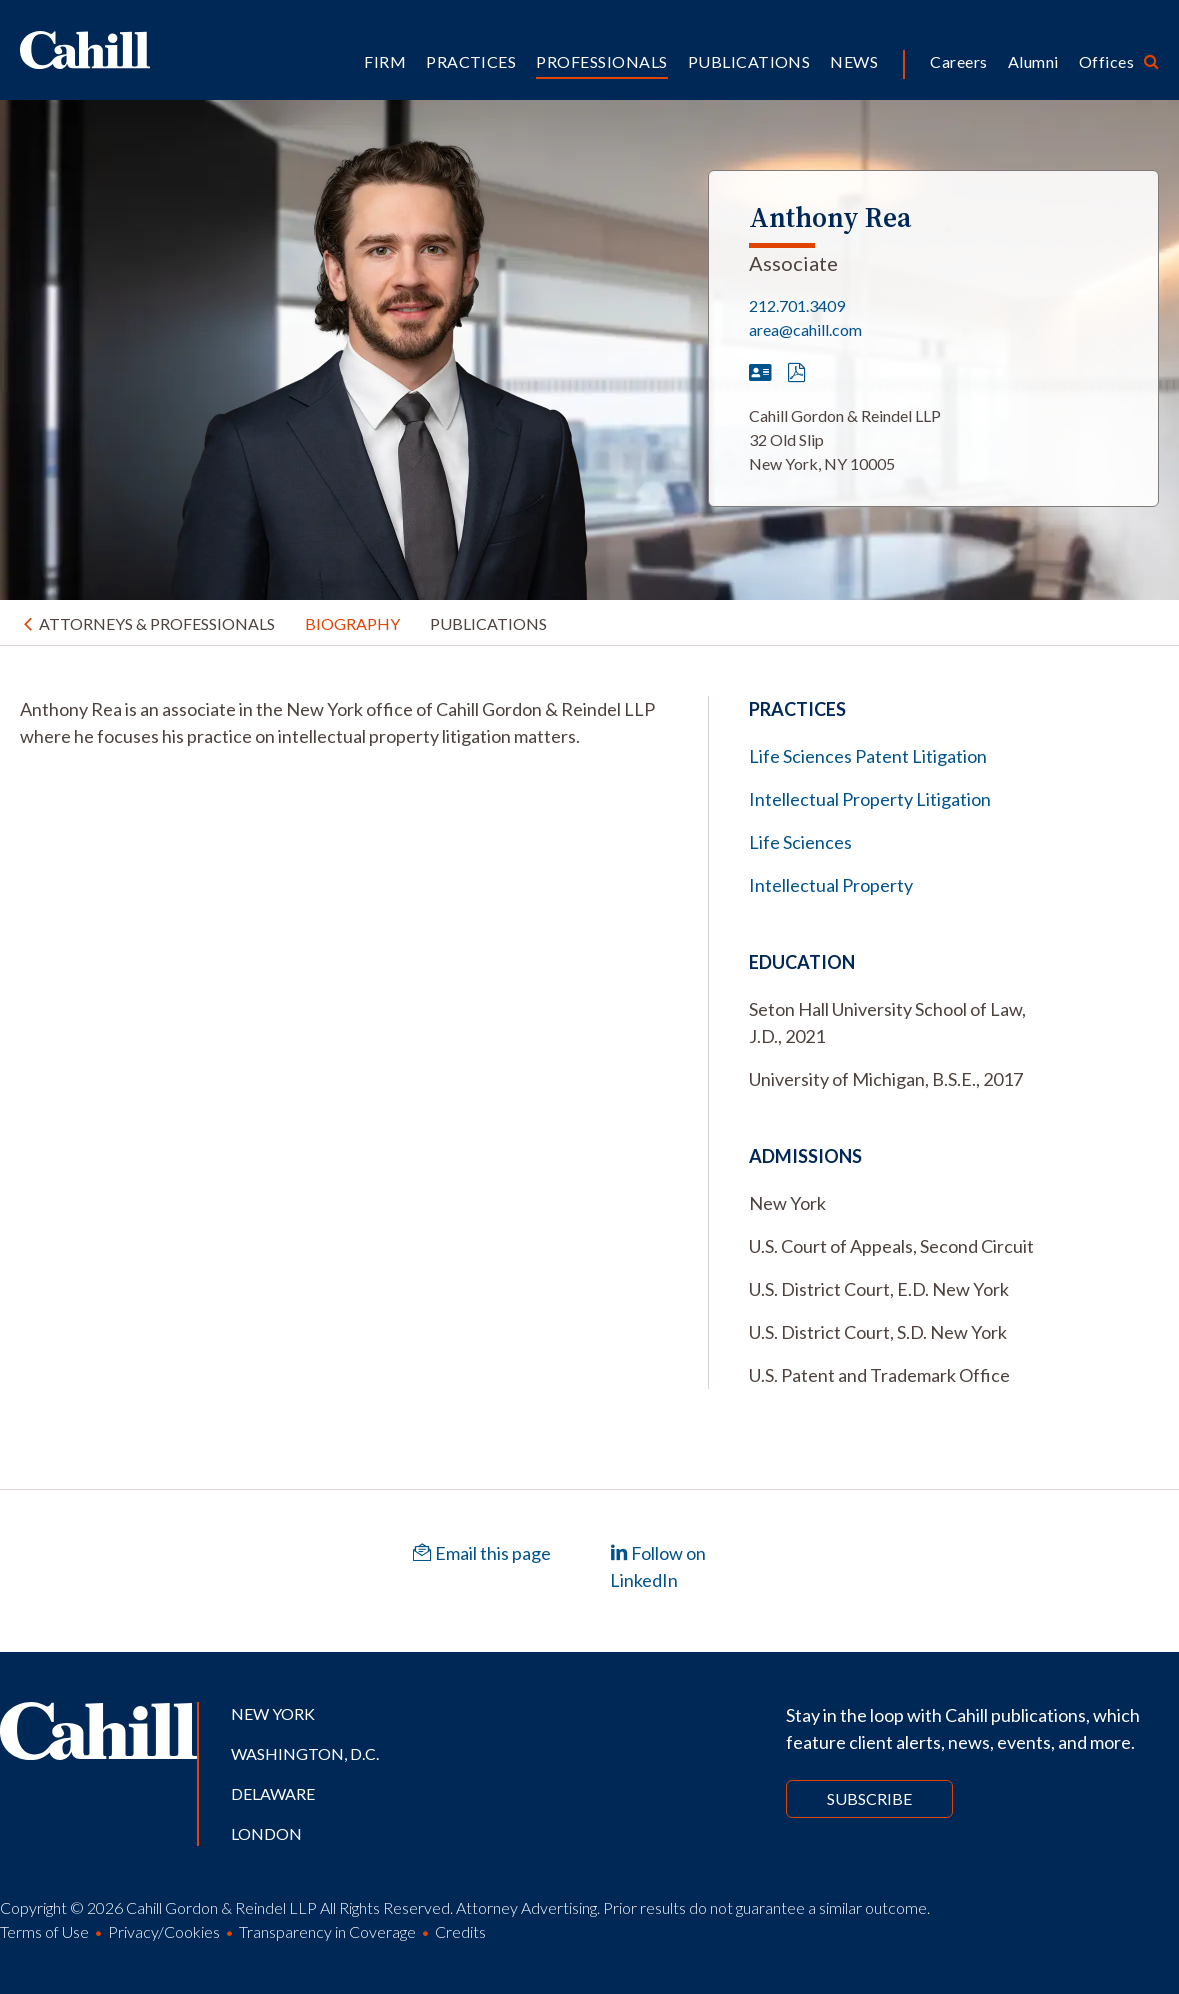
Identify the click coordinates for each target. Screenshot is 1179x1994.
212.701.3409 (797, 305)
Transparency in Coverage (327, 1931)
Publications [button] (749, 61)
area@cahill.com (805, 329)
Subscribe (869, 1798)
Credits (460, 1931)
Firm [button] (385, 61)
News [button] (854, 61)
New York (273, 1713)
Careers (958, 61)
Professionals (601, 61)
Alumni (1033, 61)
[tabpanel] (344, 723)
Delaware (273, 1793)
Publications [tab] (488, 623)
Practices (471, 61)
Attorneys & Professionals (157, 623)
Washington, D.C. (305, 1753)
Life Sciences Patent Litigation (868, 756)
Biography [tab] (352, 623)
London (266, 1833)
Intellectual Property (831, 885)
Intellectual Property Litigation (870, 799)
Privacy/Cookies (164, 1931)
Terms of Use (44, 1931)
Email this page (482, 1553)
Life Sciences (800, 842)
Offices (1106, 61)
